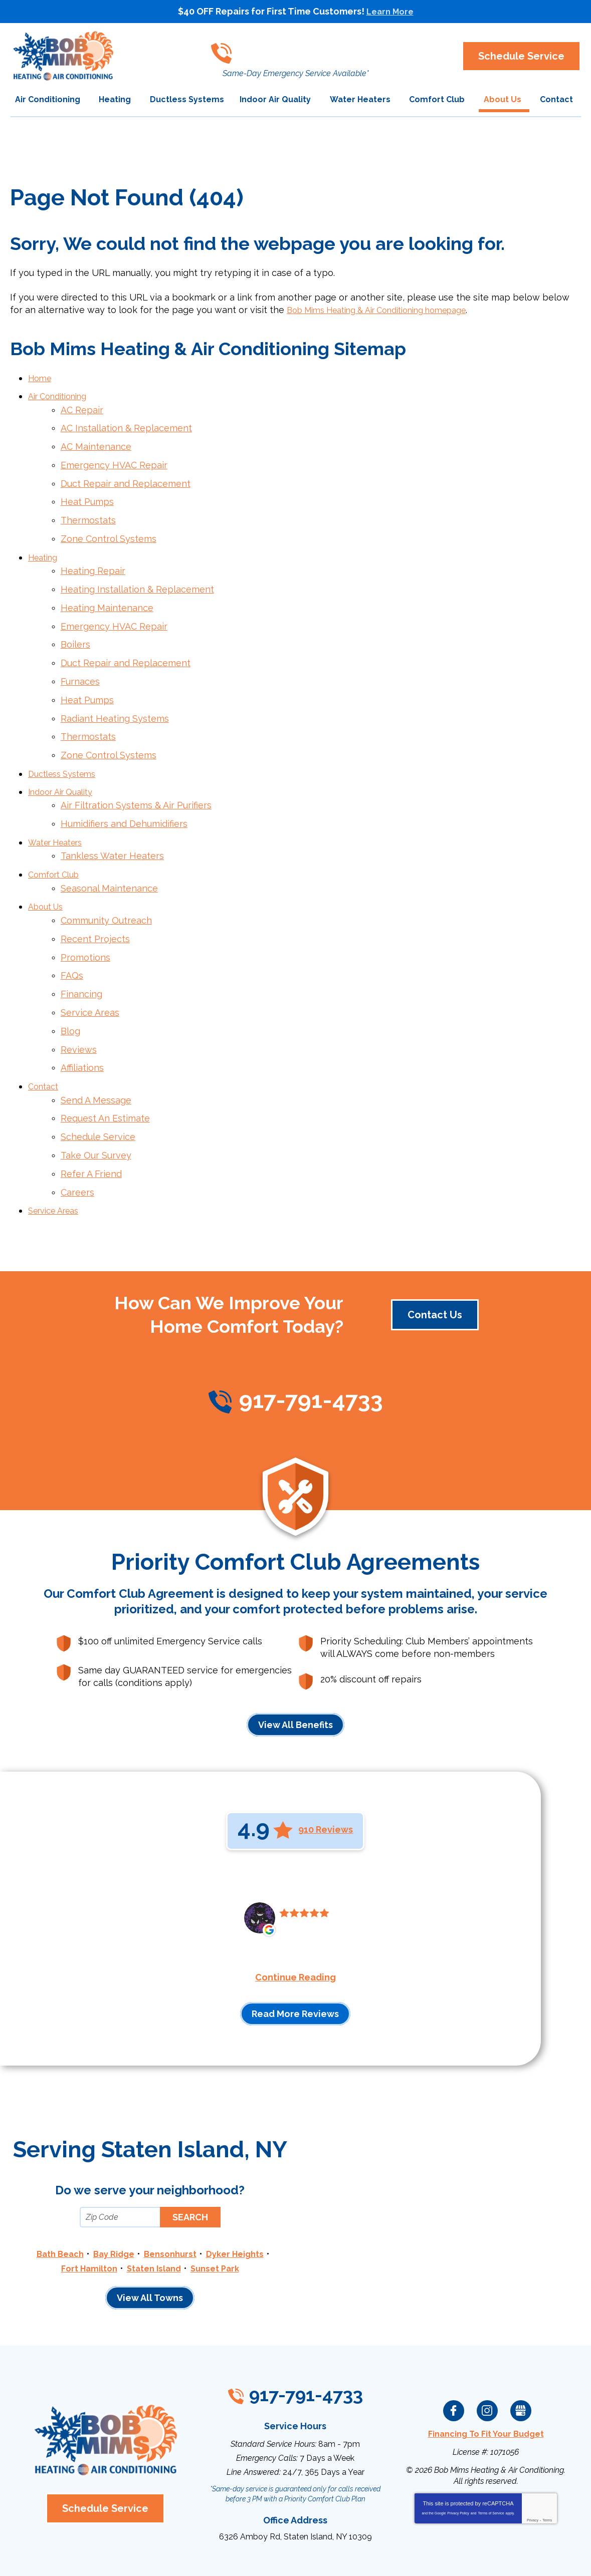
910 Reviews (325, 1769)
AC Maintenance (96, 441)
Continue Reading (295, 1916)
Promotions (85, 915)
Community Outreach (106, 881)
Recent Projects (95, 898)
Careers (77, 1133)
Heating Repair (93, 556)
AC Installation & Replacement (126, 424)
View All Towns (150, 2235)
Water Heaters (60, 808)
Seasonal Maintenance (109, 851)
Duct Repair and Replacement (125, 475)
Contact (45, 1035)
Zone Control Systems (108, 526)
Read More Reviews (295, 1952)
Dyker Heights (240, 2193)
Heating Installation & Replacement (137, 573)
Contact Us (435, 1254)
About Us (48, 868)
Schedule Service (98, 1082)
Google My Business (520, 2347)
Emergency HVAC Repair (114, 458)
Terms (547, 2456)
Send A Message (96, 1047)
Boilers (75, 625)
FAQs (72, 932)
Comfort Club (57, 838)
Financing (81, 949)
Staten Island (154, 2206)
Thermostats (88, 509)
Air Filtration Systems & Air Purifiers (136, 774)
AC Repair (82, 407)
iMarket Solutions (239, 2555)
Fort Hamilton (84, 2206)
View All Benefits (295, 1663)
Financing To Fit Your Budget (485, 2370)
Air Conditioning (62, 394)
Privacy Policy (458, 2449)
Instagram (487, 2347)
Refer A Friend (91, 1116)
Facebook (453, 2347)
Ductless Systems (66, 745)
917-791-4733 (298, 48)
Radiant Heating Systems (115, 693)
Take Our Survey (96, 1099)
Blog (70, 983)
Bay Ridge (111, 2193)
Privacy (532, 2456)
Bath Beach (53, 2193)
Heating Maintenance (107, 591)
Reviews (79, 1001)
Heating (45, 543)
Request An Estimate (105, 1064)
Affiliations (82, 1018)
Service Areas (90, 966)
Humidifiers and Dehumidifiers (124, 791)
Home (41, 377)
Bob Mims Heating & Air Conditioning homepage (390, 310)
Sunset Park (219, 2206)
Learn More (390, 11)
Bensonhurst (171, 2193)
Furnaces (80, 659)
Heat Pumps (87, 492)
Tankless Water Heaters (112, 821)
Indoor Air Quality (65, 762)
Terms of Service (491, 2449)
